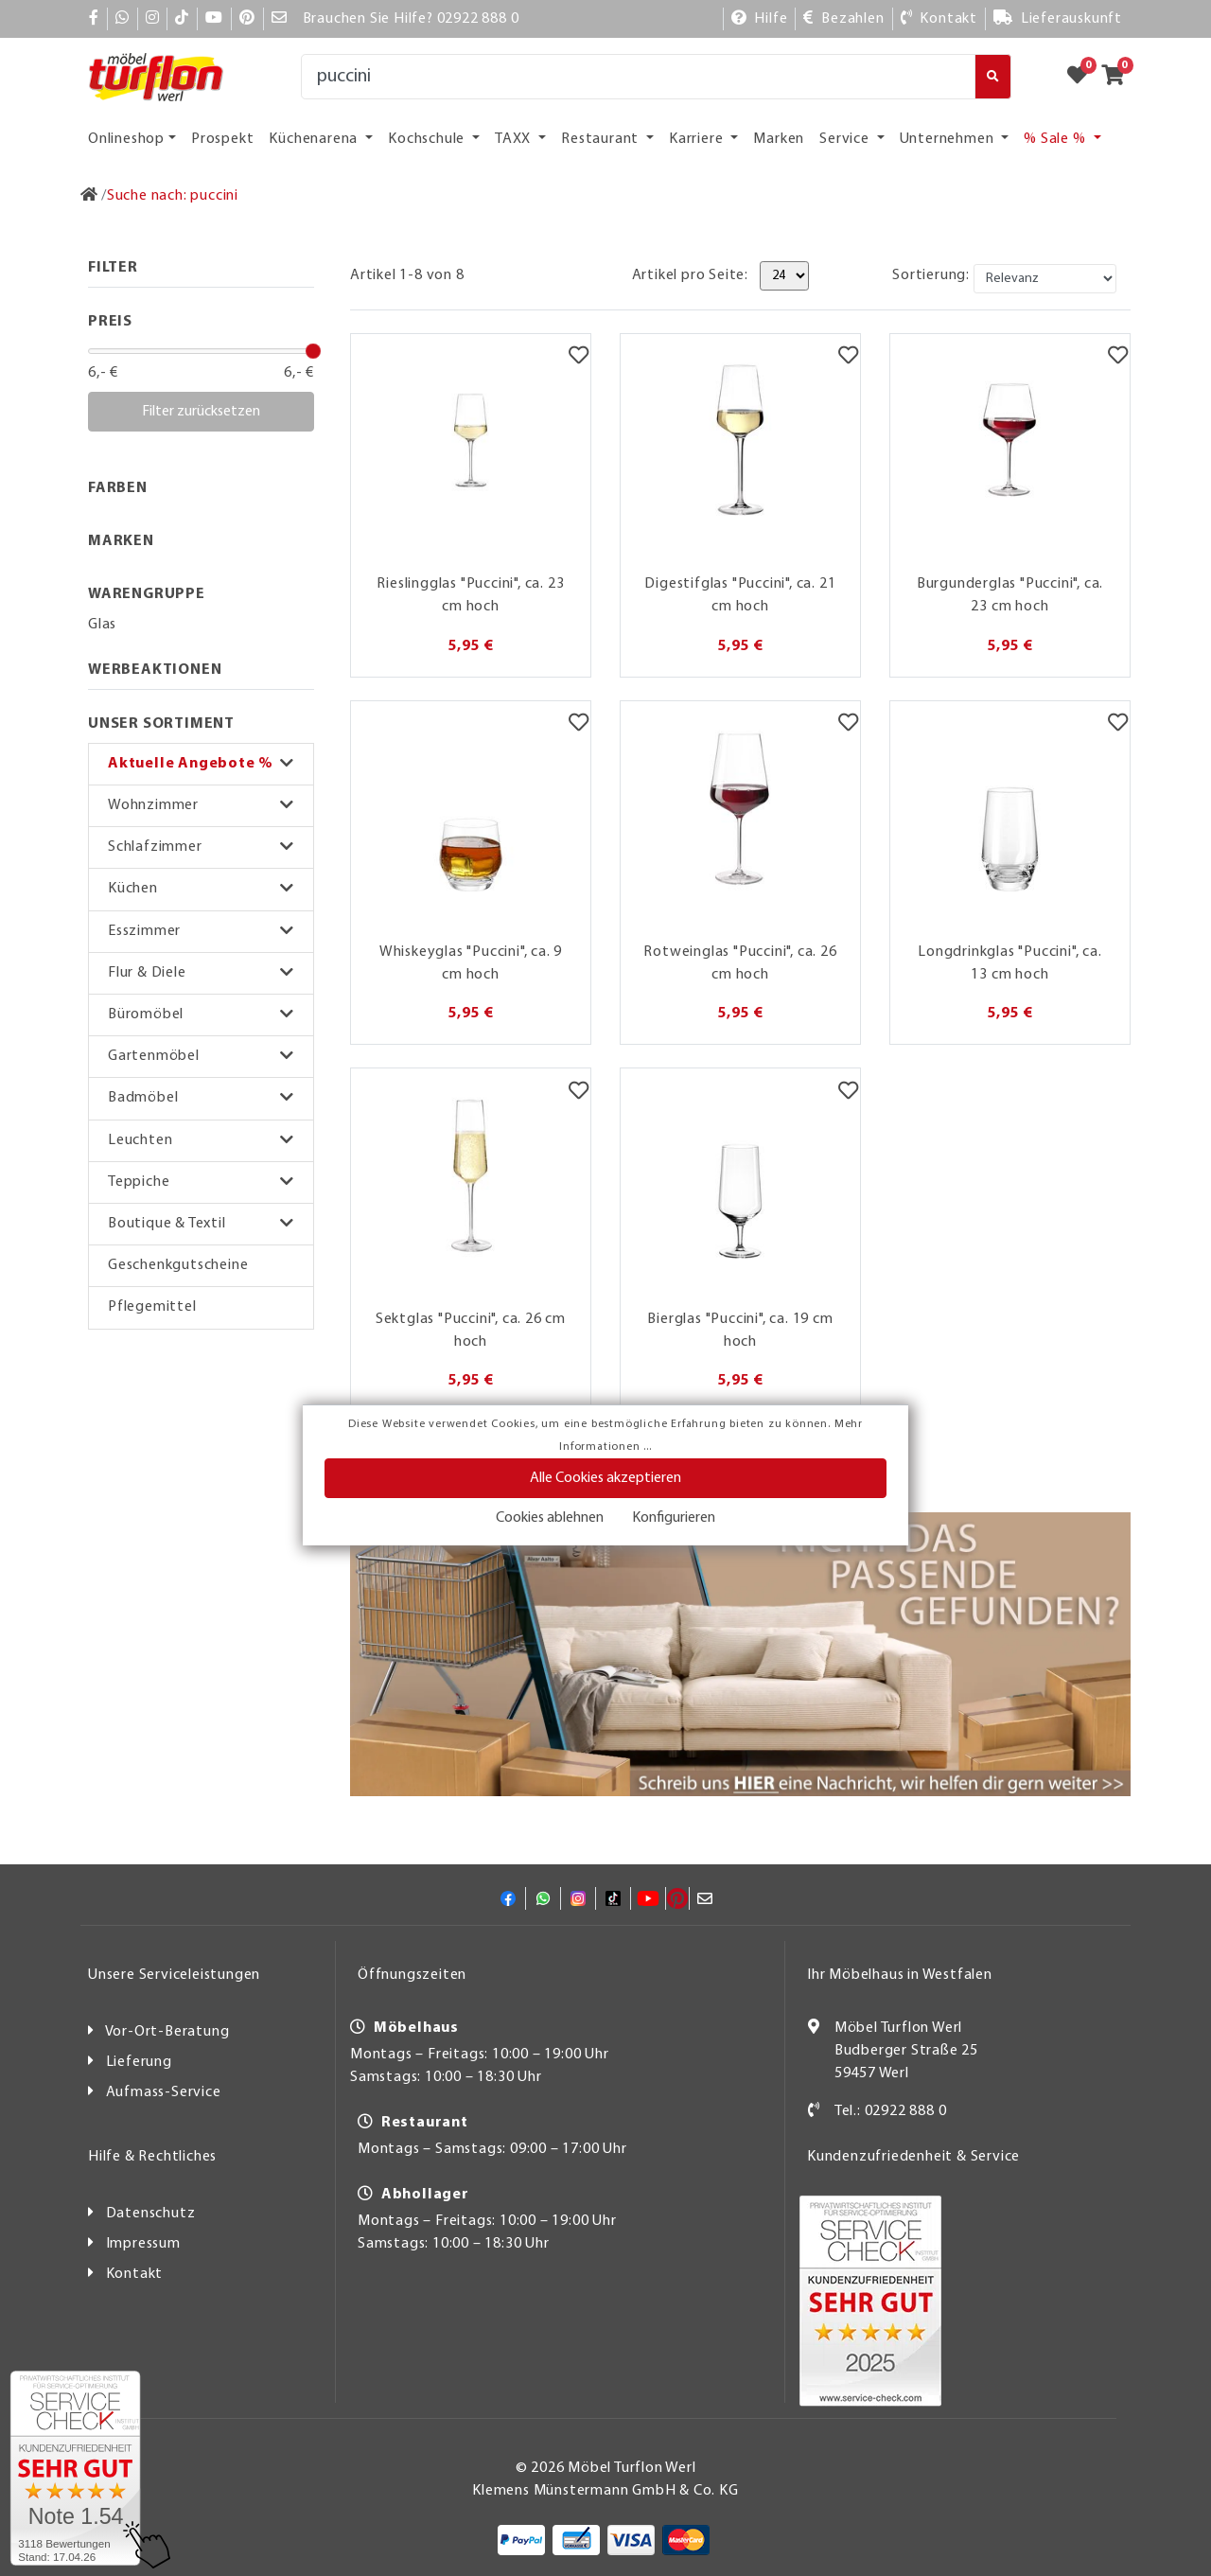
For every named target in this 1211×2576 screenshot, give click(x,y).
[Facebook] (94, 18)
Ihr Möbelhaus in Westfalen (899, 1975)
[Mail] (279, 18)
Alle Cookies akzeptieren (605, 1478)
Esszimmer (144, 931)
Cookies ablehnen (550, 1518)
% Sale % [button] (1056, 139)
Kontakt (135, 2274)
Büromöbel (146, 1014)
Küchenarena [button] (315, 139)
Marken (778, 139)
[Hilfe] (760, 18)
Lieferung (139, 2062)
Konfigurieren (673, 1518)
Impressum (143, 2243)
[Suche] (638, 76)
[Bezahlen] (843, 18)
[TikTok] (182, 18)
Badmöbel (143, 1097)
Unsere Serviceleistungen (174, 1975)
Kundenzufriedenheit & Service (913, 2156)
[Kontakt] (939, 18)
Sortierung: (931, 275)
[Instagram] (152, 18)
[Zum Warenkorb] (1118, 77)
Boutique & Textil (167, 1223)
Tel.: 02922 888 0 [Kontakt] (890, 2111)
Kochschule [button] (428, 139)
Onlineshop (126, 139)
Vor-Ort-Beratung (167, 2031)
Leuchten (140, 1140)
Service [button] (845, 139)
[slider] (313, 351)
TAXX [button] (515, 139)
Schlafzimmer (155, 847)
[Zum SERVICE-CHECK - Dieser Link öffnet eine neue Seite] (75, 2468)
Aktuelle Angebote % (190, 763)
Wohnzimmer (153, 805)
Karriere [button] (698, 139)
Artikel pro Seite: (690, 275)
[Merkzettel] (578, 358)
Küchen (133, 888)
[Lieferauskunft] (1058, 18)
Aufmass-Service (163, 2092)
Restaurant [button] (601, 139)
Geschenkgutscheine (178, 1265)
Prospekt (222, 139)
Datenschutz (151, 2213)
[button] (201, 764)
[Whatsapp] (122, 18)
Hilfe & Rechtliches (152, 2156)
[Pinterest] (247, 18)
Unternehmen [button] (949, 139)
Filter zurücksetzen (201, 411)
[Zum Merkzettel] (1083, 77)
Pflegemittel (152, 1306)
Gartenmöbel (154, 1056)
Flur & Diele (147, 972)
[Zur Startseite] (89, 196)
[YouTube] (214, 18)
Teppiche (138, 1182)
